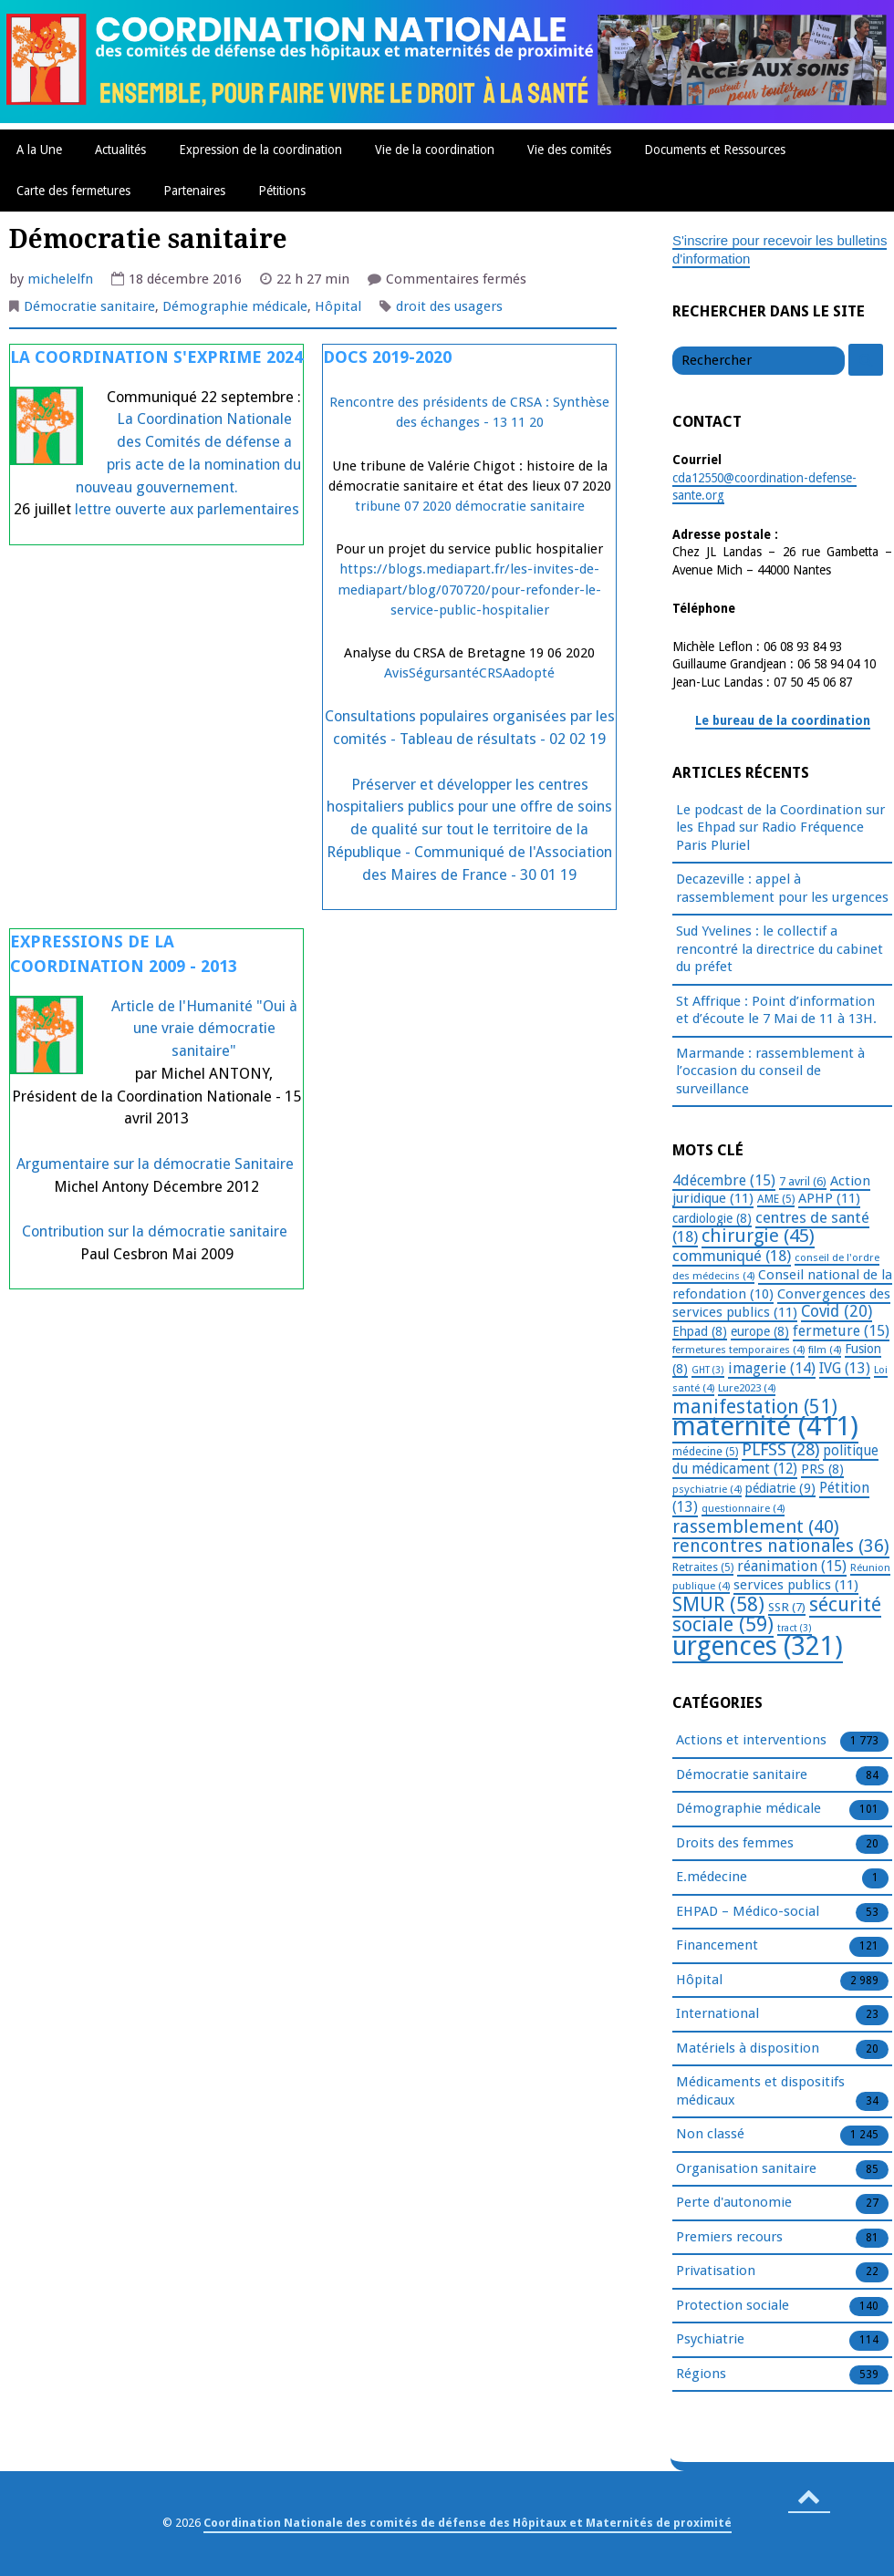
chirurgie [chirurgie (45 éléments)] (758, 1236)
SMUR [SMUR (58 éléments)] (718, 1604)
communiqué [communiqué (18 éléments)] (731, 1256)
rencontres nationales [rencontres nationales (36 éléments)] (780, 1546)
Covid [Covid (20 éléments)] (836, 1311)
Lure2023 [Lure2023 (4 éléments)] (746, 1387)
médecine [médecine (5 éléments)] (705, 1451)
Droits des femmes (735, 1844)
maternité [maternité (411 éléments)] (765, 1426)
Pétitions (282, 190)
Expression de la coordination (260, 149)
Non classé (710, 2135)
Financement (717, 1946)
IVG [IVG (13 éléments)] (844, 1368)
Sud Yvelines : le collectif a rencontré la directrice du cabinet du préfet (779, 949)
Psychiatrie (710, 2340)
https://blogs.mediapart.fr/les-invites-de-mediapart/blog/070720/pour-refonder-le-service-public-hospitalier (469, 589)
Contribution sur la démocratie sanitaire (156, 1231)
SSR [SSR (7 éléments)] (787, 1606)
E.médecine (711, 1877)
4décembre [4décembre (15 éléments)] (723, 1180)
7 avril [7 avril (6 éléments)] (802, 1181)
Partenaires (194, 190)
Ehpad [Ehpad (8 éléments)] (699, 1331)
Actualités (120, 149)
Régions (701, 2374)
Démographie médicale (234, 306)
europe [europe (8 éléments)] (760, 1331)
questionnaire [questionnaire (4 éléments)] (743, 1508)
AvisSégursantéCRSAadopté (469, 673)
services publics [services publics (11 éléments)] (795, 1585)
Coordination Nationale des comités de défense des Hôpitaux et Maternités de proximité (467, 2522)
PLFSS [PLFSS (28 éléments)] (780, 1449)
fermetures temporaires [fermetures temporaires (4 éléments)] (738, 1349)
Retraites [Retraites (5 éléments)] (702, 1567)
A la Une (39, 149)
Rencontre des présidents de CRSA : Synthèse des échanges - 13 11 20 (469, 412)
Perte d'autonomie (734, 2203)
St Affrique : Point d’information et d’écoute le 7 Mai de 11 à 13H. (776, 1010)
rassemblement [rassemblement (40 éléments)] (755, 1526)
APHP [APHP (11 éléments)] (829, 1198)
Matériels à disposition (747, 2049)
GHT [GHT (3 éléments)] (707, 1370)
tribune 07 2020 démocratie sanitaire (470, 506)
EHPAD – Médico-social (747, 1912)
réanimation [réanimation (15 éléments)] (792, 1566)
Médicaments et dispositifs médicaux (760, 2092)
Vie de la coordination (434, 149)
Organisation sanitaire (746, 2169)
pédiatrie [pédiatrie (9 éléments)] (780, 1488)
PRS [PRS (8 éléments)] (822, 1469)
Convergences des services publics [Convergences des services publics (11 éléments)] (781, 1303)
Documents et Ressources (714, 149)
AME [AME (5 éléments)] (776, 1199)
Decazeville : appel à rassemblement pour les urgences (782, 888)
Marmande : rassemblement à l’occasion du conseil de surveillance (770, 1071)
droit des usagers (449, 306)
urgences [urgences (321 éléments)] (757, 1646)
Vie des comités (569, 149)
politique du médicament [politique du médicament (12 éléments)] (775, 1460)
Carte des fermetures (73, 190)
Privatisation (715, 2271)
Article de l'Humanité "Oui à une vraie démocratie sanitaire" (204, 1029)
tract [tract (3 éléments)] (794, 1628)
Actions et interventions (751, 1741)
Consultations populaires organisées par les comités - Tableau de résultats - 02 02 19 (470, 728)
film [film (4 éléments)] (824, 1349)
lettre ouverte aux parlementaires (187, 509)
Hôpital (338, 306)
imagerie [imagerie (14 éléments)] (772, 1368)
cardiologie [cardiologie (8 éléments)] (712, 1218)
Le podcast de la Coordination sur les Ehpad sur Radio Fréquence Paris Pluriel (780, 827)
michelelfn (60, 279)
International (717, 2014)
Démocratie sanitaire (89, 306)
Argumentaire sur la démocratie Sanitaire (155, 1164)
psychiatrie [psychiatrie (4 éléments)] (707, 1489)
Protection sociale (732, 2306)
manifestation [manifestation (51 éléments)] (754, 1406)
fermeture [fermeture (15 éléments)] (841, 1331)
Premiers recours (729, 2238)
